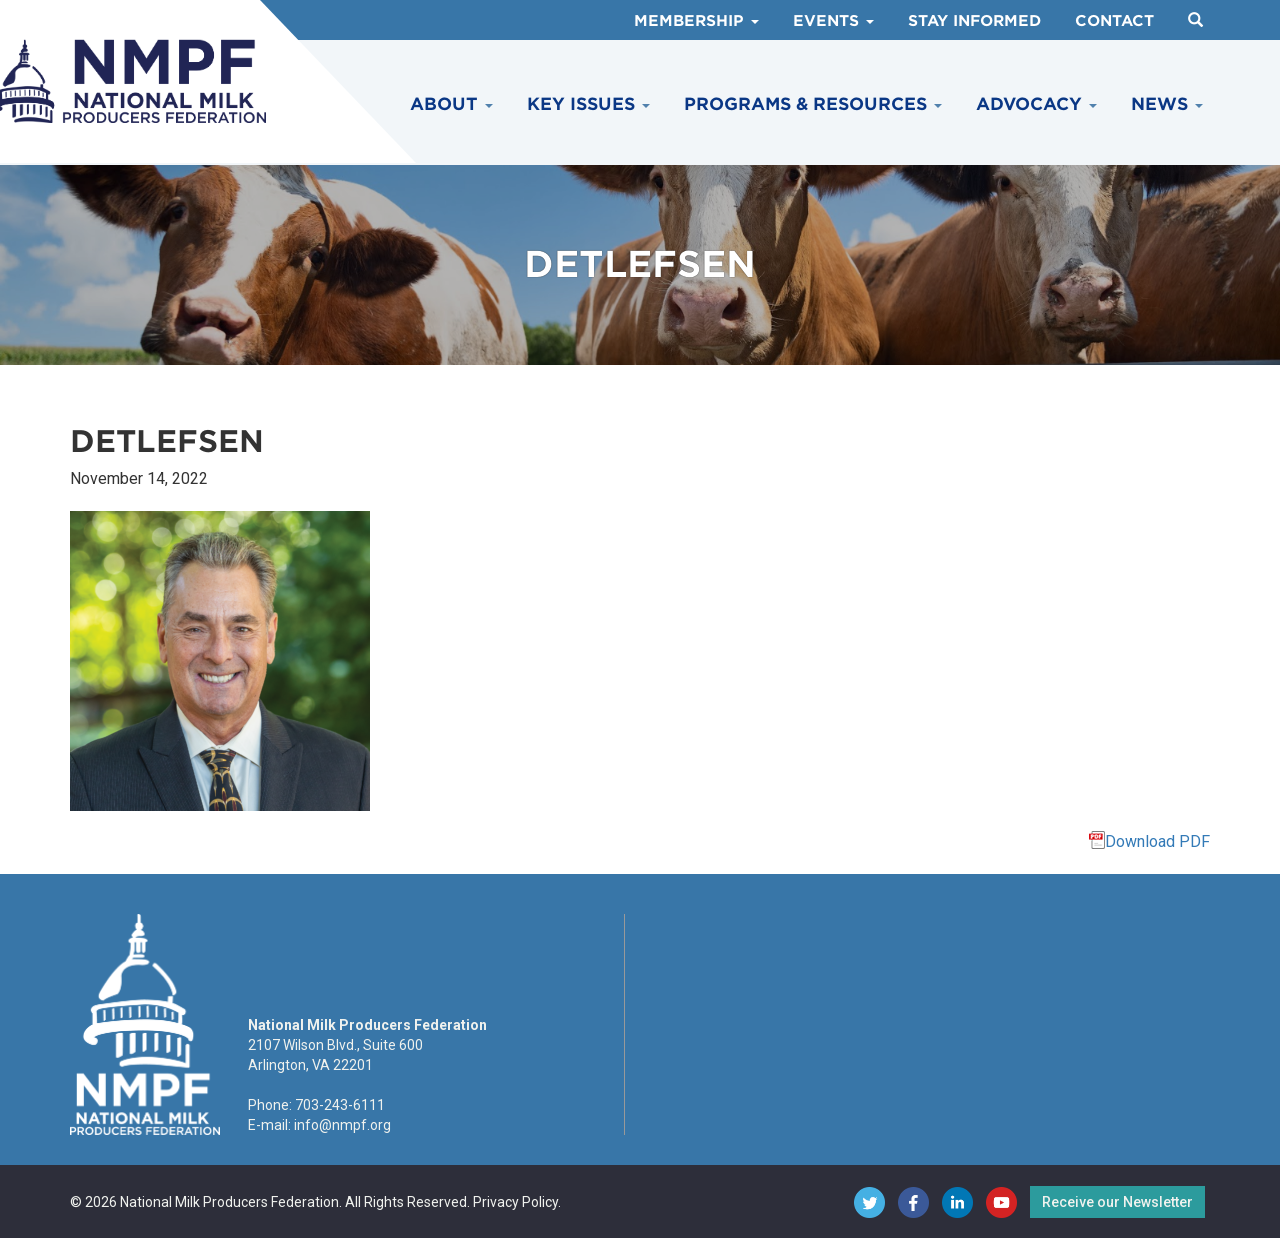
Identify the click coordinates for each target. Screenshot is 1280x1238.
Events (833, 21)
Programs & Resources (813, 104)
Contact (1114, 21)
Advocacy (1036, 104)
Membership (696, 21)
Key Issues (588, 104)
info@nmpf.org (342, 1125)
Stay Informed (974, 21)
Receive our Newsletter (1117, 1202)
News (1167, 104)
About (451, 104)
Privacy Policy (515, 1202)
